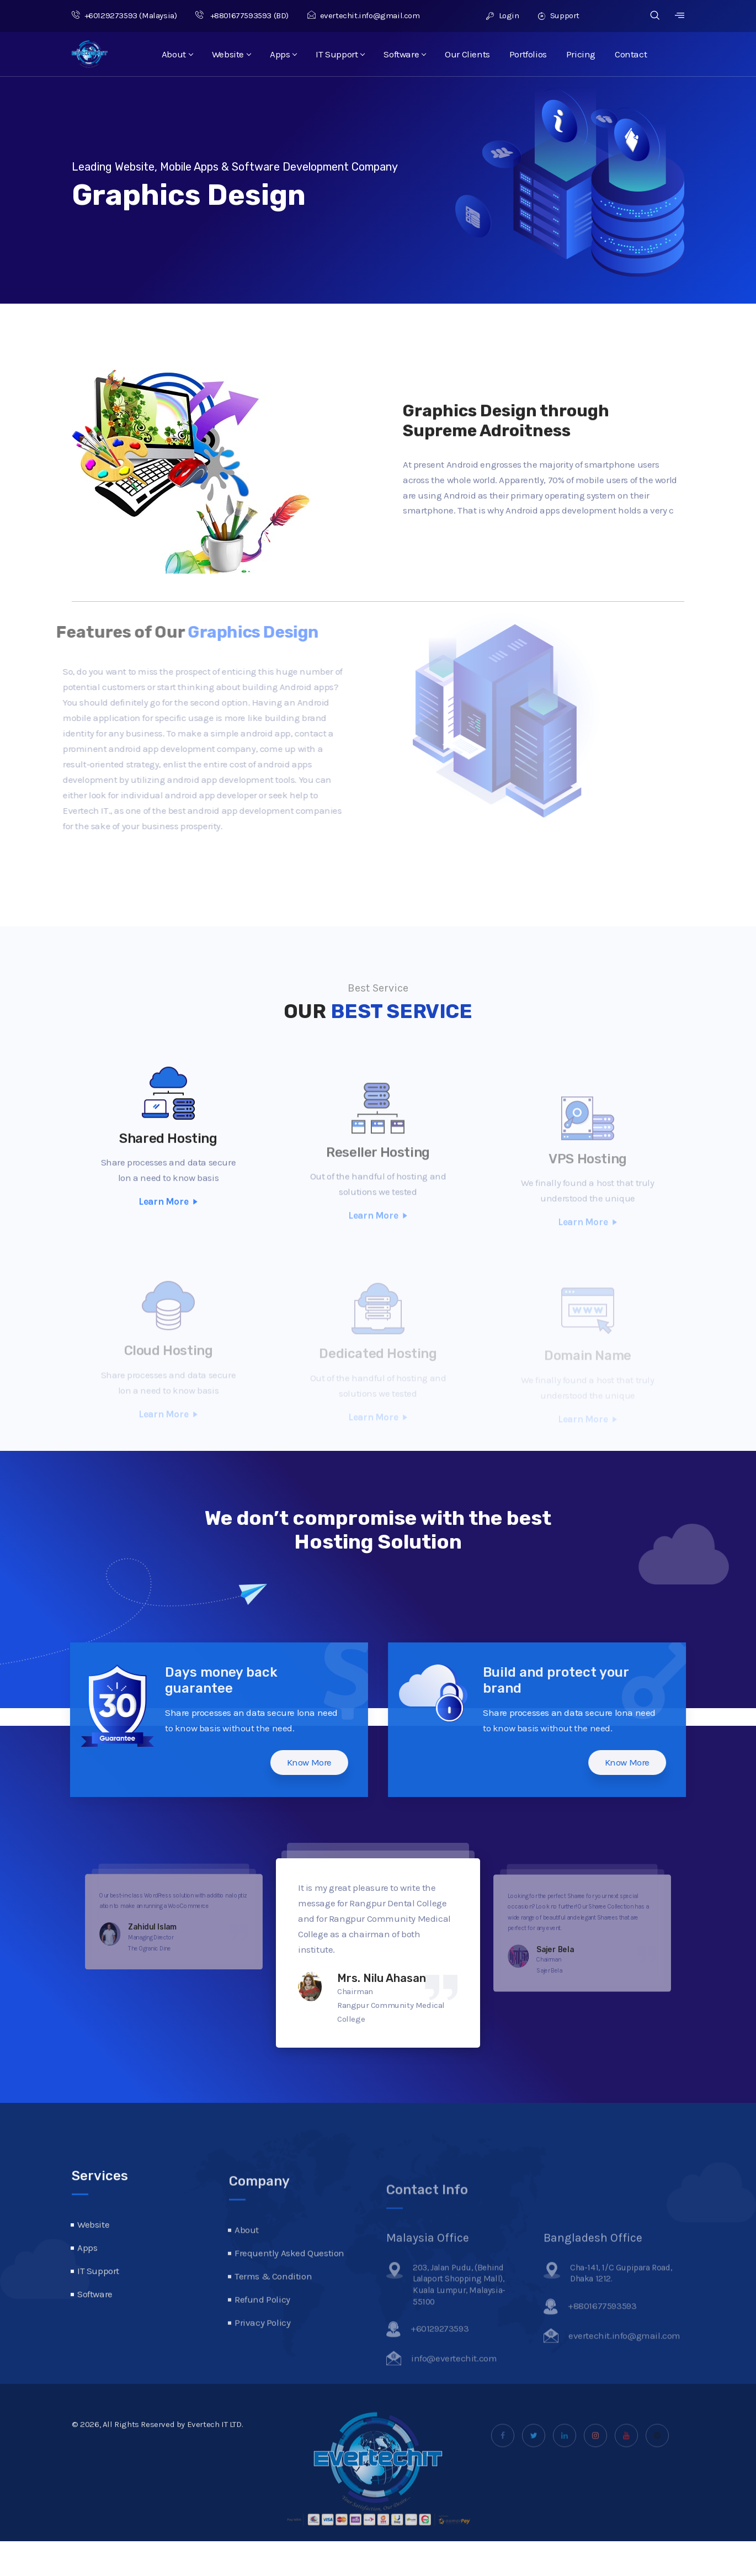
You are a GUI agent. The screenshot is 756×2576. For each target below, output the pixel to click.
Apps (283, 54)
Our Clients (467, 54)
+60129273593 (104, 15)
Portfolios (528, 54)
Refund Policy (262, 2329)
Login (502, 15)
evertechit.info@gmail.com (363, 15)
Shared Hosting (168, 1171)
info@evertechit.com (454, 2380)
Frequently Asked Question (289, 2282)
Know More (275, 1762)
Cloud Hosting (168, 1362)
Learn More (168, 1235)
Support (558, 15)
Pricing (580, 54)
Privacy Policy (262, 2352)
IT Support (340, 54)
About (177, 54)
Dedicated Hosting (377, 1362)
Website (231, 54)
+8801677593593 (233, 15)
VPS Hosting (588, 1174)
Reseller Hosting (378, 1174)
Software (404, 54)
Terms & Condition (273, 2306)
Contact (631, 54)
